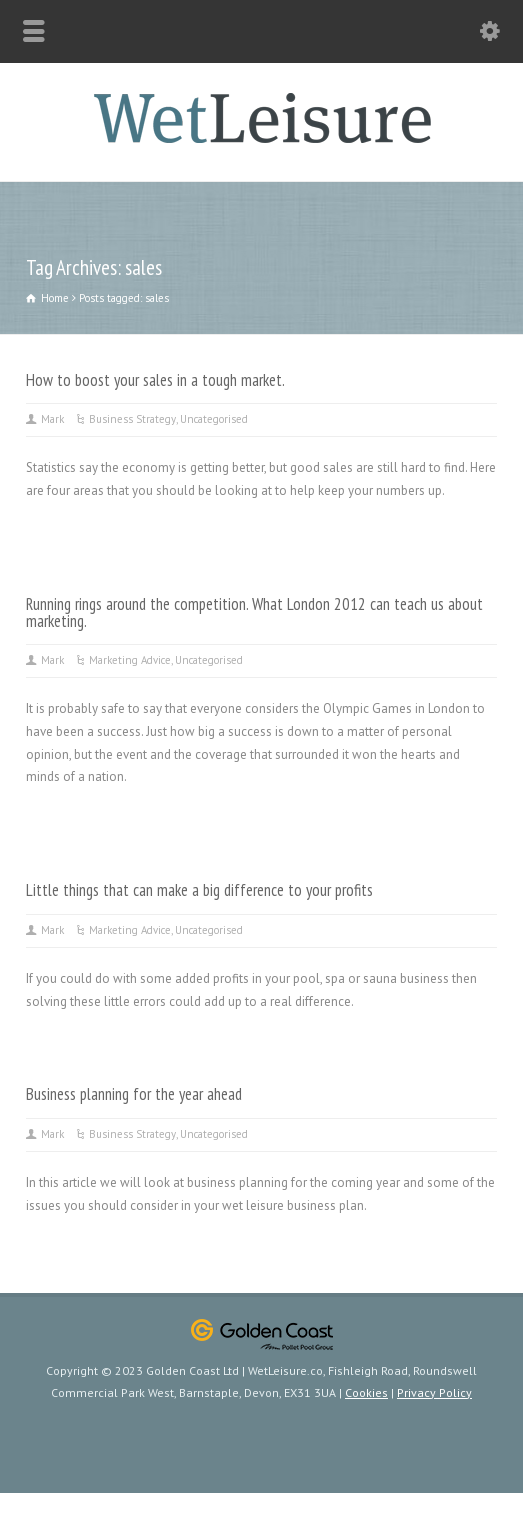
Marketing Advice (130, 660)
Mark (52, 419)
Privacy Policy (434, 1392)
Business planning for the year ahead (134, 1094)
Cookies (366, 1392)
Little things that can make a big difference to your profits (199, 890)
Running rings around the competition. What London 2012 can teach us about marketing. (254, 612)
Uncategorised (214, 419)
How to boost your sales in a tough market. (155, 380)
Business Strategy (132, 419)
